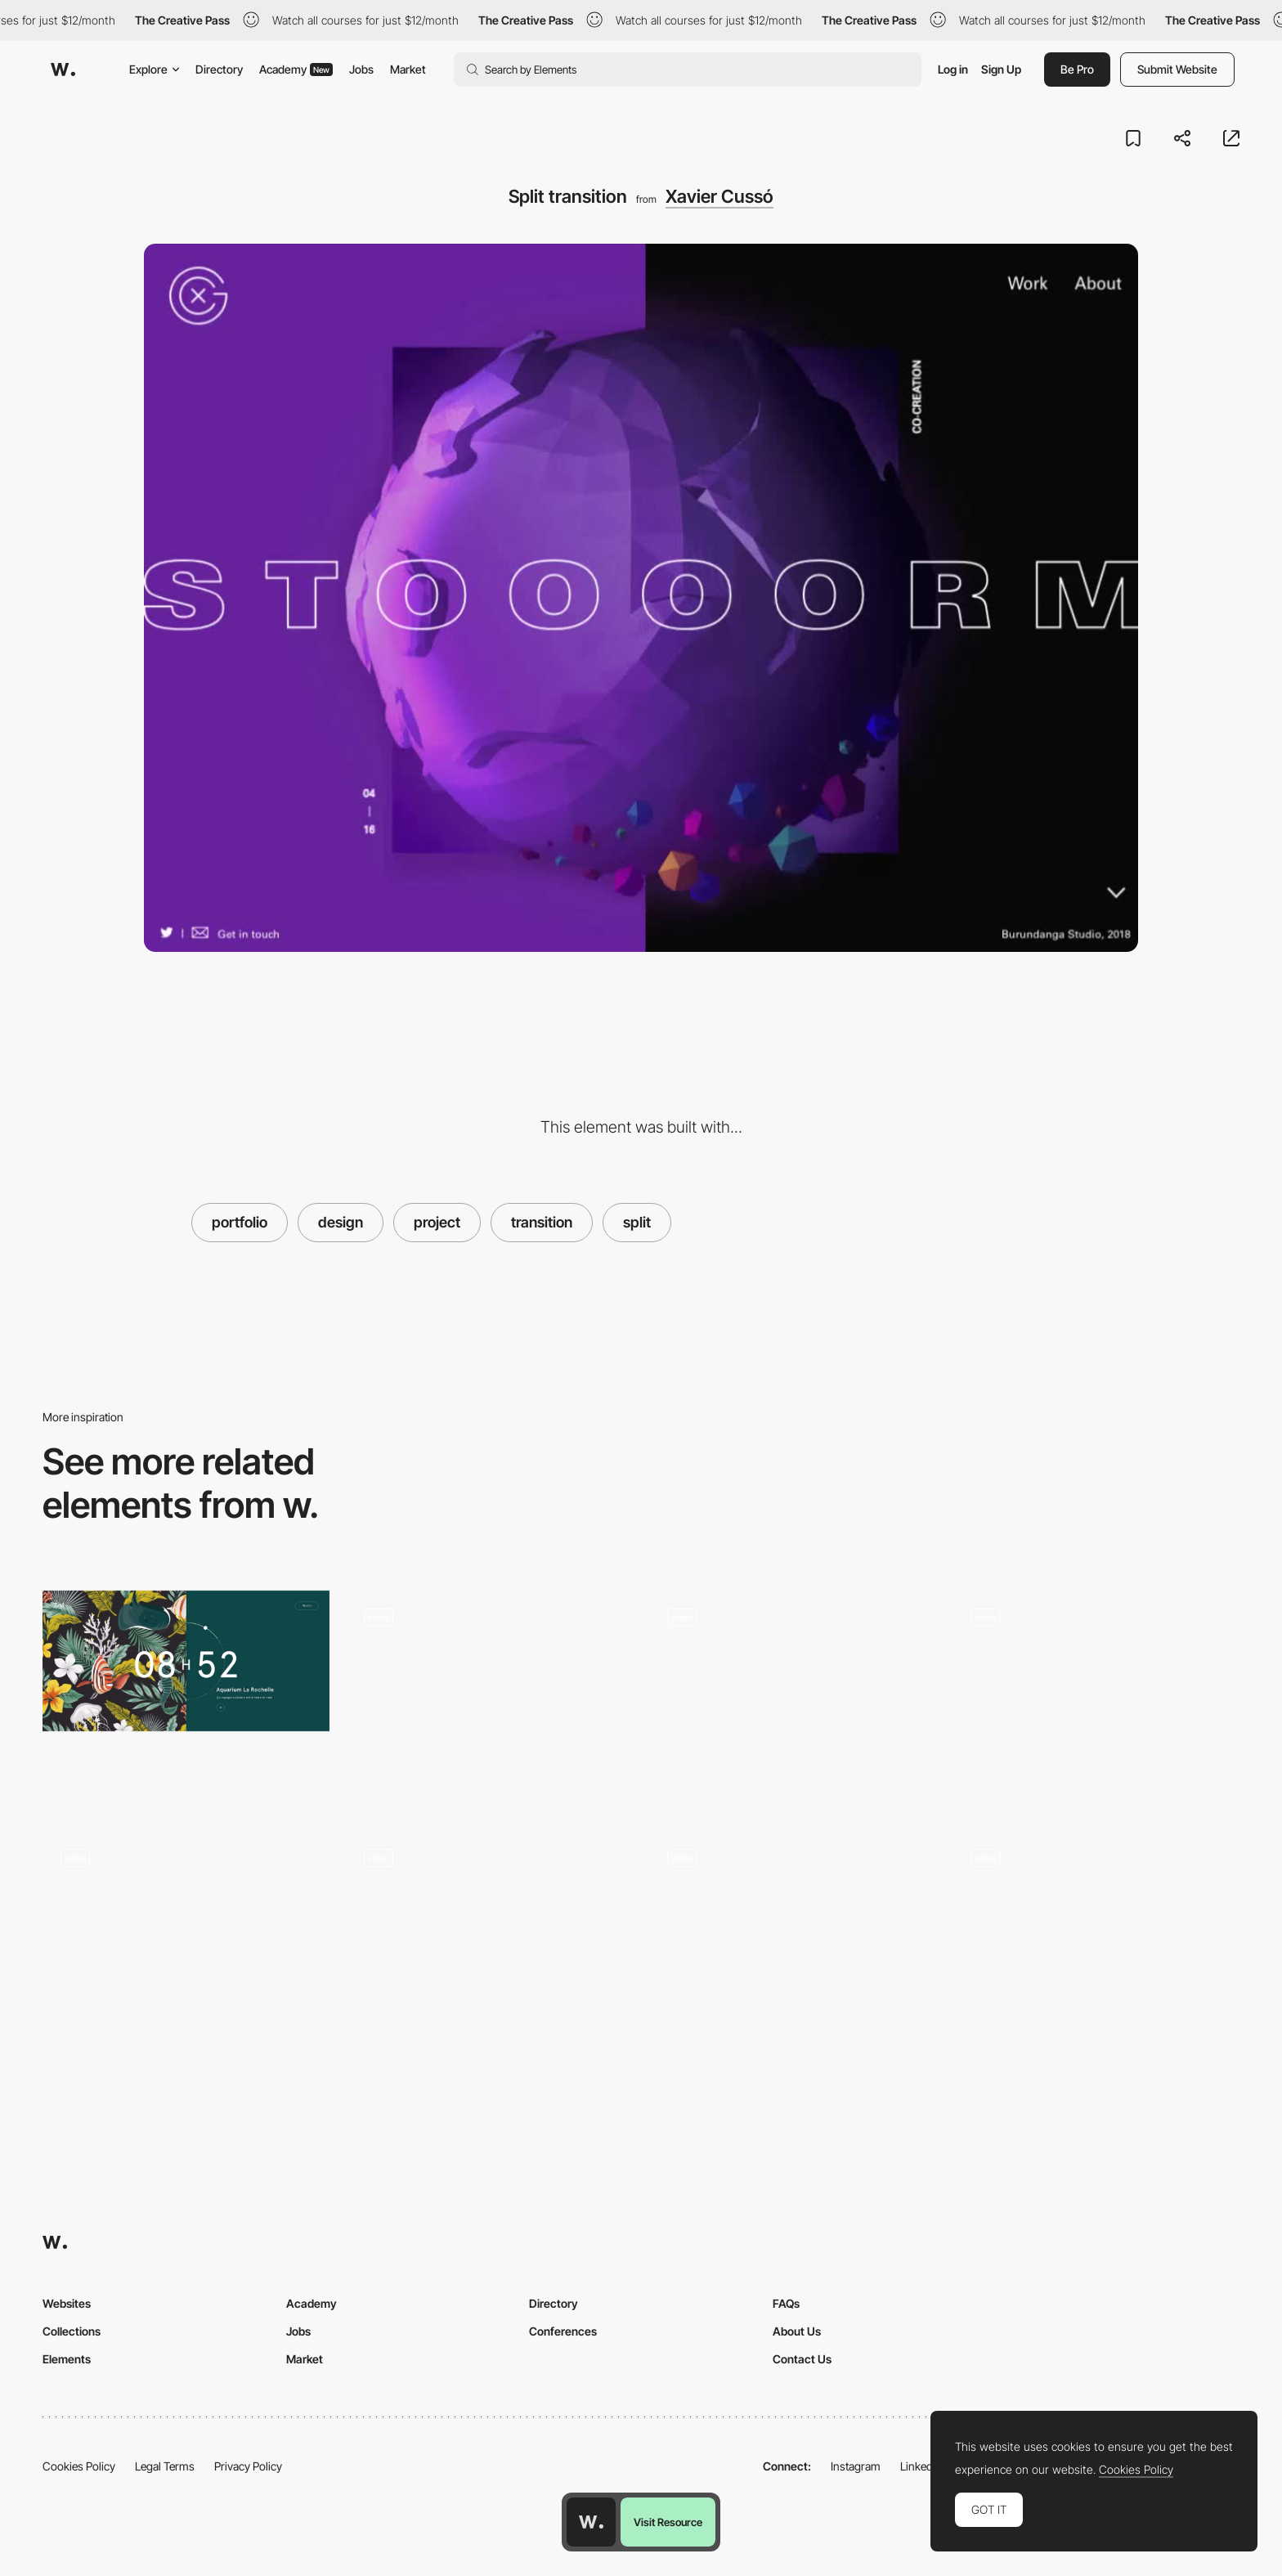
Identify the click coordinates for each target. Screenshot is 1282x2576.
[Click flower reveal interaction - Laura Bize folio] (186, 1932)
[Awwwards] (63, 69)
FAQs (786, 2303)
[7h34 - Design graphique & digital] (186, 1661)
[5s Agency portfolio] (1096, 1693)
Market (408, 69)
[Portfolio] (489, 1937)
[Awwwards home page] (591, 2522)
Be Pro (1077, 69)
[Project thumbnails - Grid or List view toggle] (792, 1698)
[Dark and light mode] (1096, 1937)
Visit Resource (668, 2522)
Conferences (563, 2331)
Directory (219, 69)
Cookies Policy (79, 2466)
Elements (67, 2359)
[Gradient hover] (489, 1693)
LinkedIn (921, 2466)
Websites (67, 2303)
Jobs (361, 69)
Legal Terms (165, 2466)
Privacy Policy (248, 2466)
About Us (797, 2331)
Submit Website (1177, 69)
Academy (296, 69)
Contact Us (802, 2359)
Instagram (856, 2466)
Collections (72, 2331)
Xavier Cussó (719, 196)
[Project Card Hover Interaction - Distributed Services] (792, 1937)
